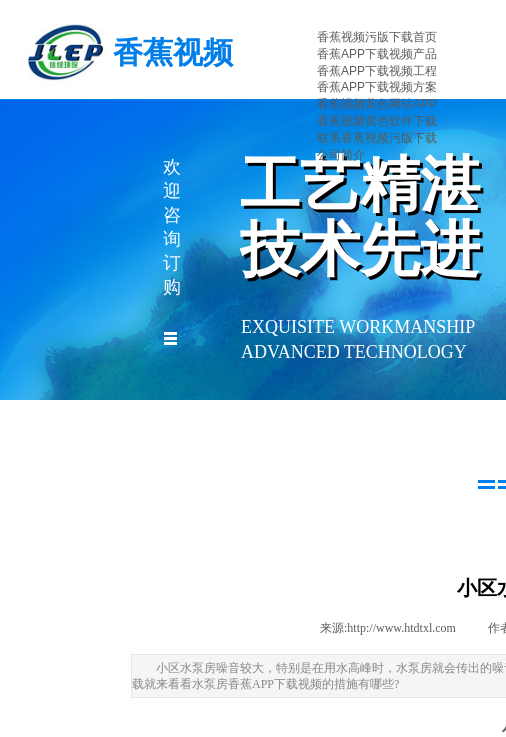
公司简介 (341, 155)
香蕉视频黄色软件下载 (377, 121)
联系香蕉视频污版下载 (377, 138)
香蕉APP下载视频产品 (377, 54)
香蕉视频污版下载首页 (377, 37)
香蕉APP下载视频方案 (377, 87)
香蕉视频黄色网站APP (377, 104)
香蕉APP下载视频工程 (377, 71)
